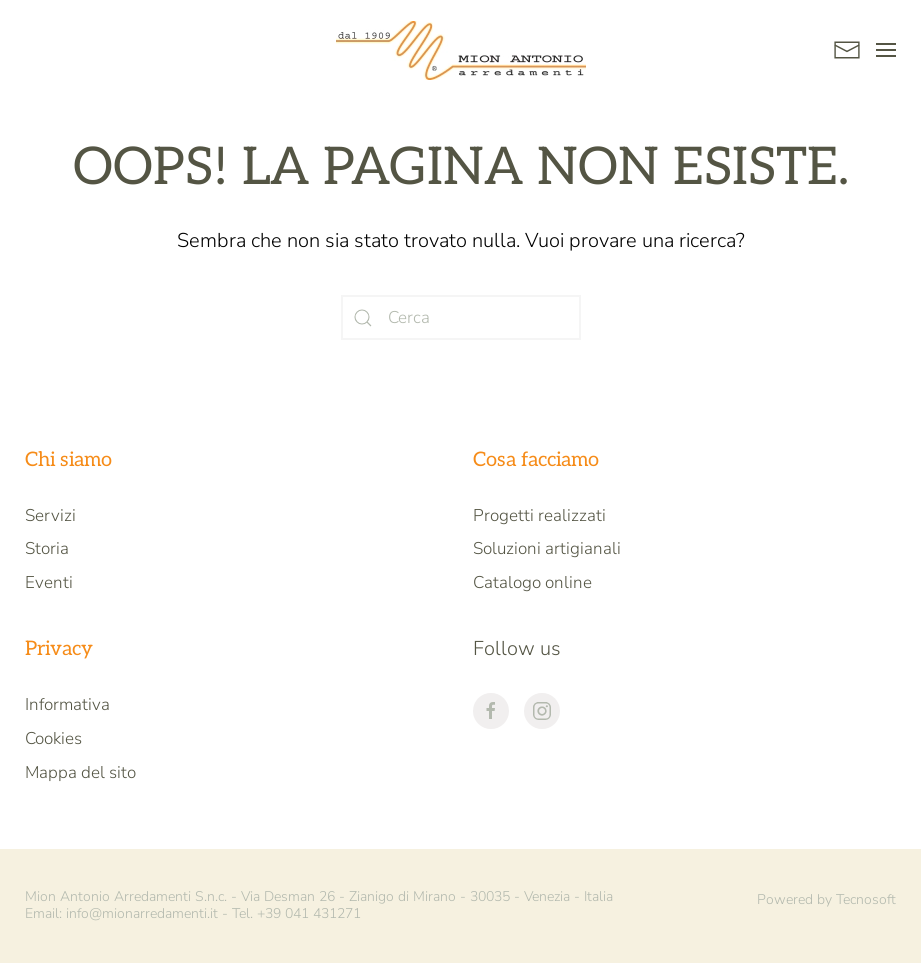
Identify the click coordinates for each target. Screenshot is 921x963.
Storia (47, 548)
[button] (886, 50)
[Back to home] (461, 50)
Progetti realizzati (539, 515)
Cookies (53, 738)
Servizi (50, 515)
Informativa (67, 704)
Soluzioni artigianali (547, 548)
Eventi (49, 582)
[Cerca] (461, 317)
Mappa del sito (80, 772)
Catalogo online (532, 582)
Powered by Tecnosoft (826, 899)
